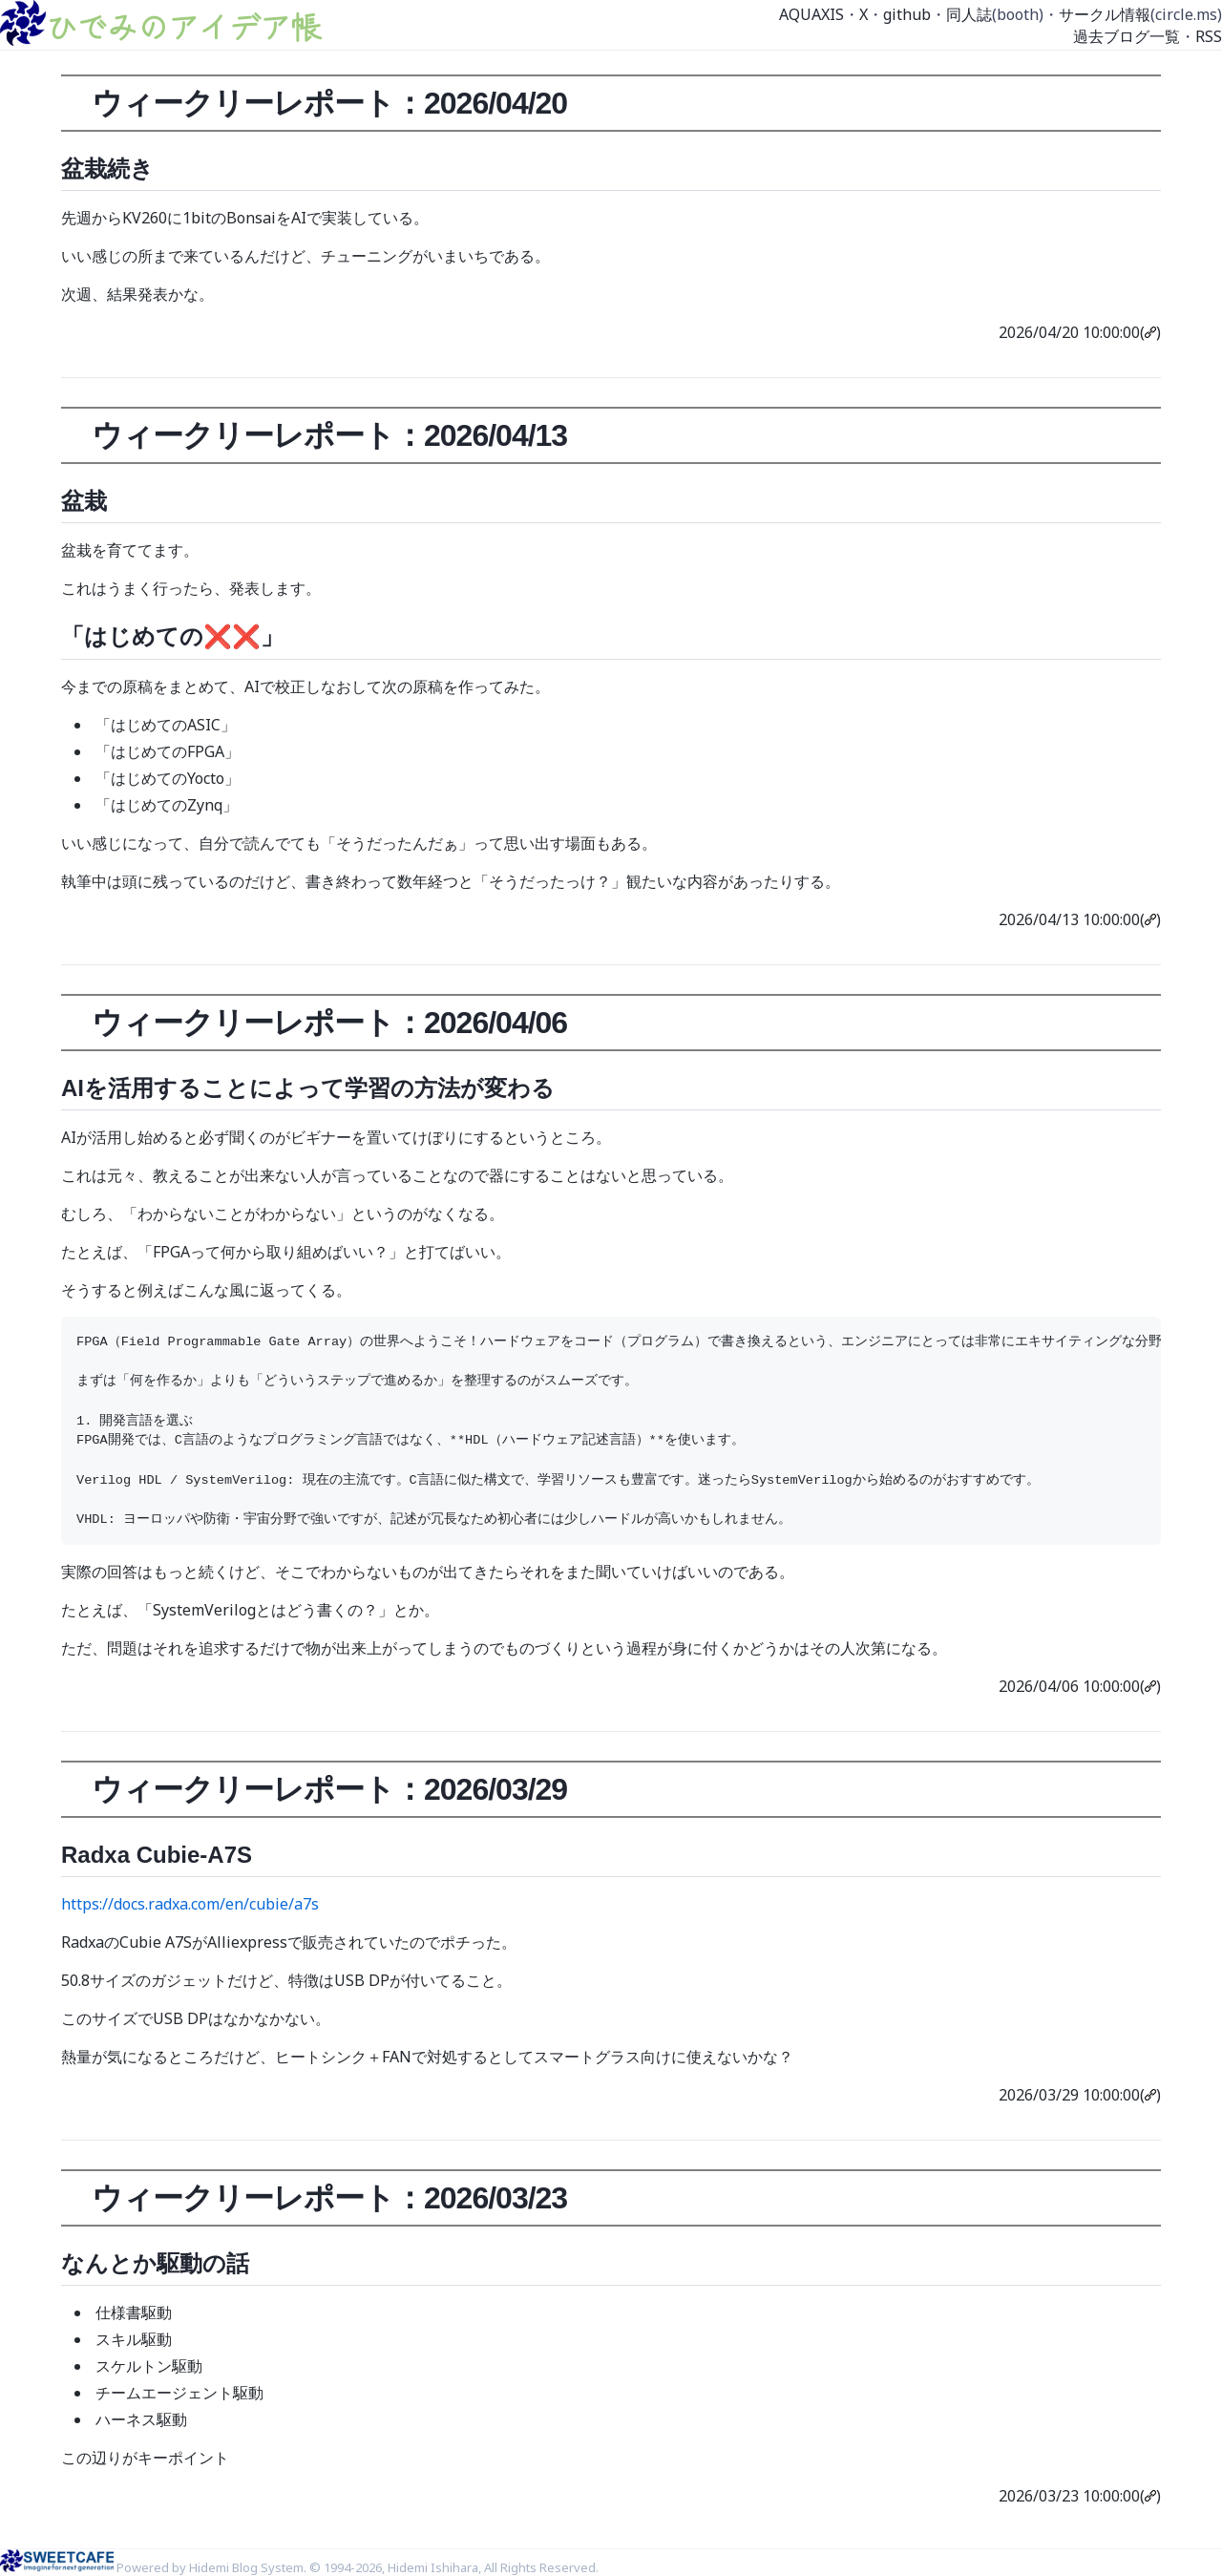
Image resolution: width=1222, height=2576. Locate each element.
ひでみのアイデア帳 (183, 26)
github (907, 14)
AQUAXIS (811, 14)
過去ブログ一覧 (1126, 36)
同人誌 (969, 14)
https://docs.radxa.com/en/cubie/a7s (190, 1903)
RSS (1208, 36)
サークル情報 (1104, 14)
